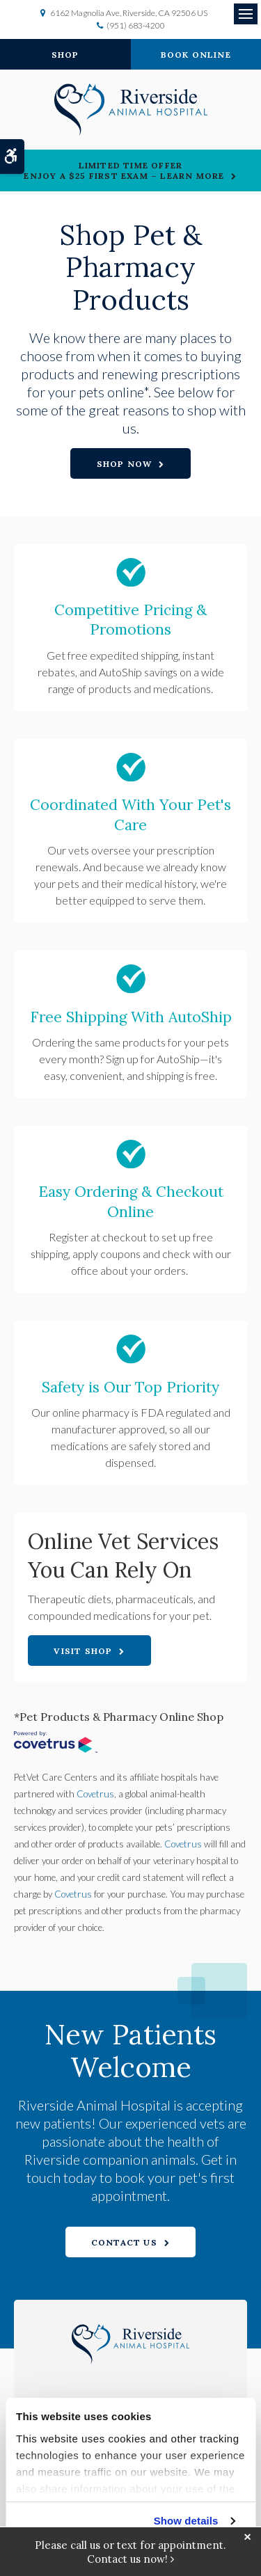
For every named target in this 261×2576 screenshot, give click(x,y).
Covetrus (95, 1793)
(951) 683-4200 (135, 25)
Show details (186, 2521)
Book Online (196, 54)
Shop (65, 54)
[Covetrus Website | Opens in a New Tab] (55, 1744)
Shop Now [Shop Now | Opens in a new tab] (124, 464)
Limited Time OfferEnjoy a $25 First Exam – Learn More (124, 170)
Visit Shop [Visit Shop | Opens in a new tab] (83, 1651)
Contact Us (124, 2242)
